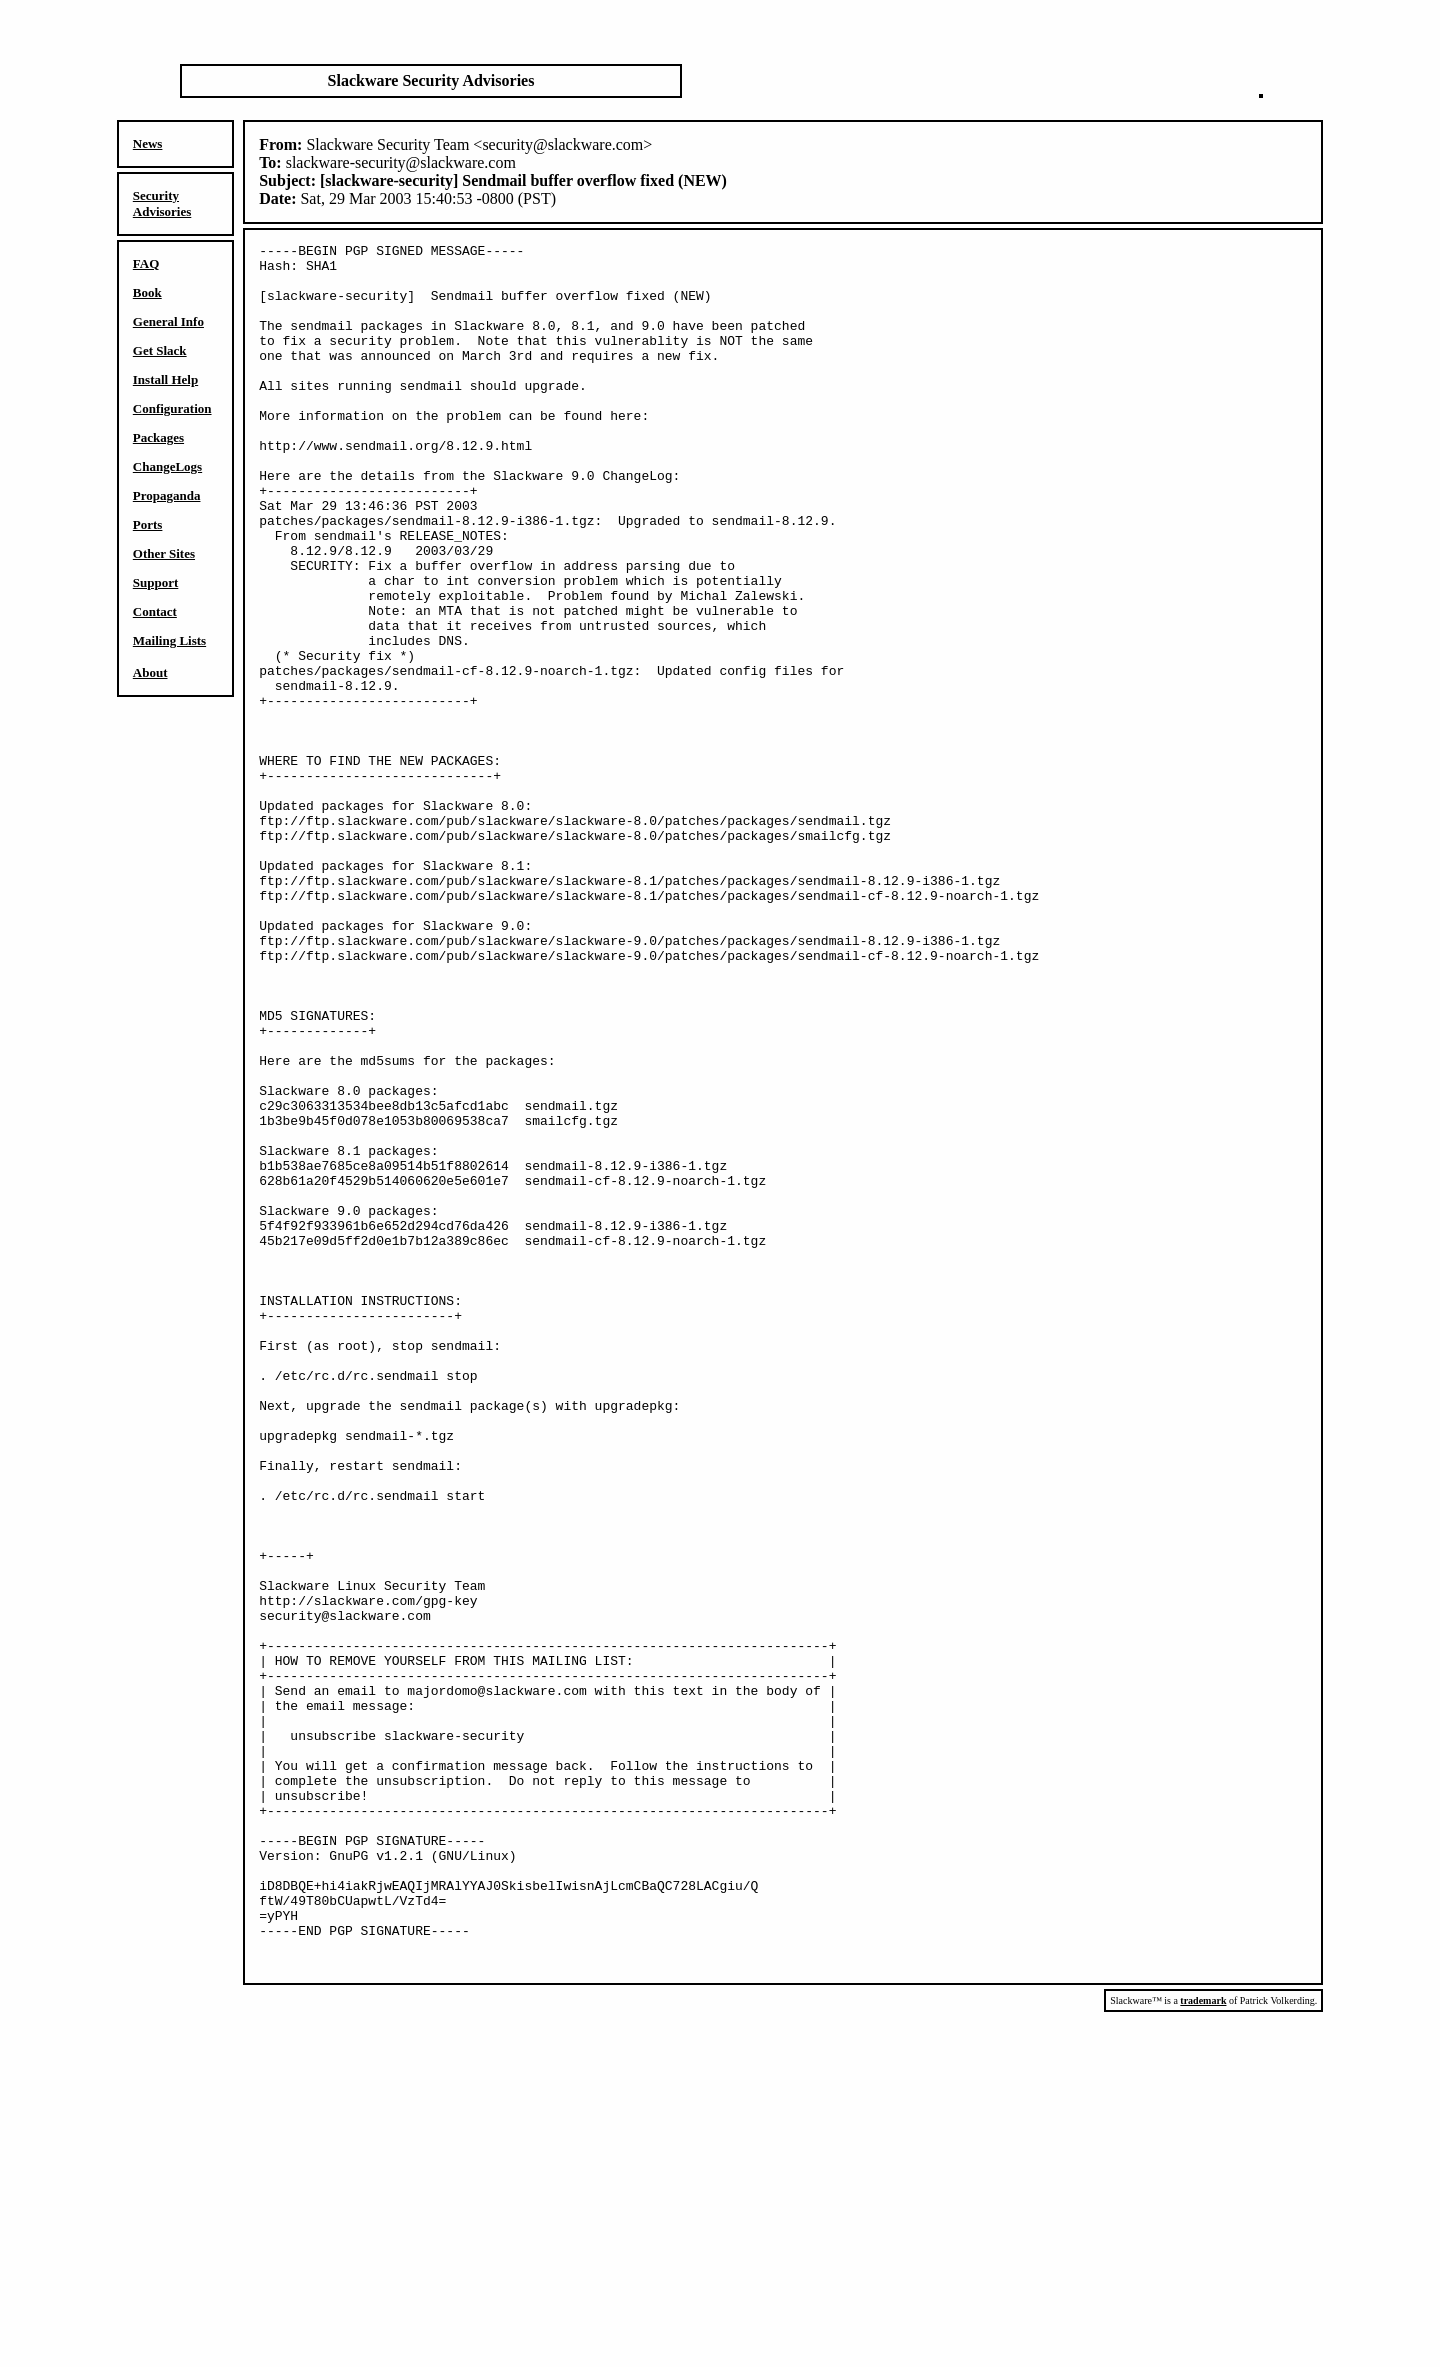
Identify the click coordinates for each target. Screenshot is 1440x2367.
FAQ (146, 263)
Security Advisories (162, 203)
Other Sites (164, 553)
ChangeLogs (167, 466)
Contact (155, 611)
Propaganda (167, 495)
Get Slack (160, 350)
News (148, 143)
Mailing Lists (169, 640)
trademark (1203, 2345)
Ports (148, 524)
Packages (158, 437)
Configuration (172, 408)
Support (156, 582)
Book (147, 292)
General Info (168, 321)
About (150, 672)
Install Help (165, 379)
